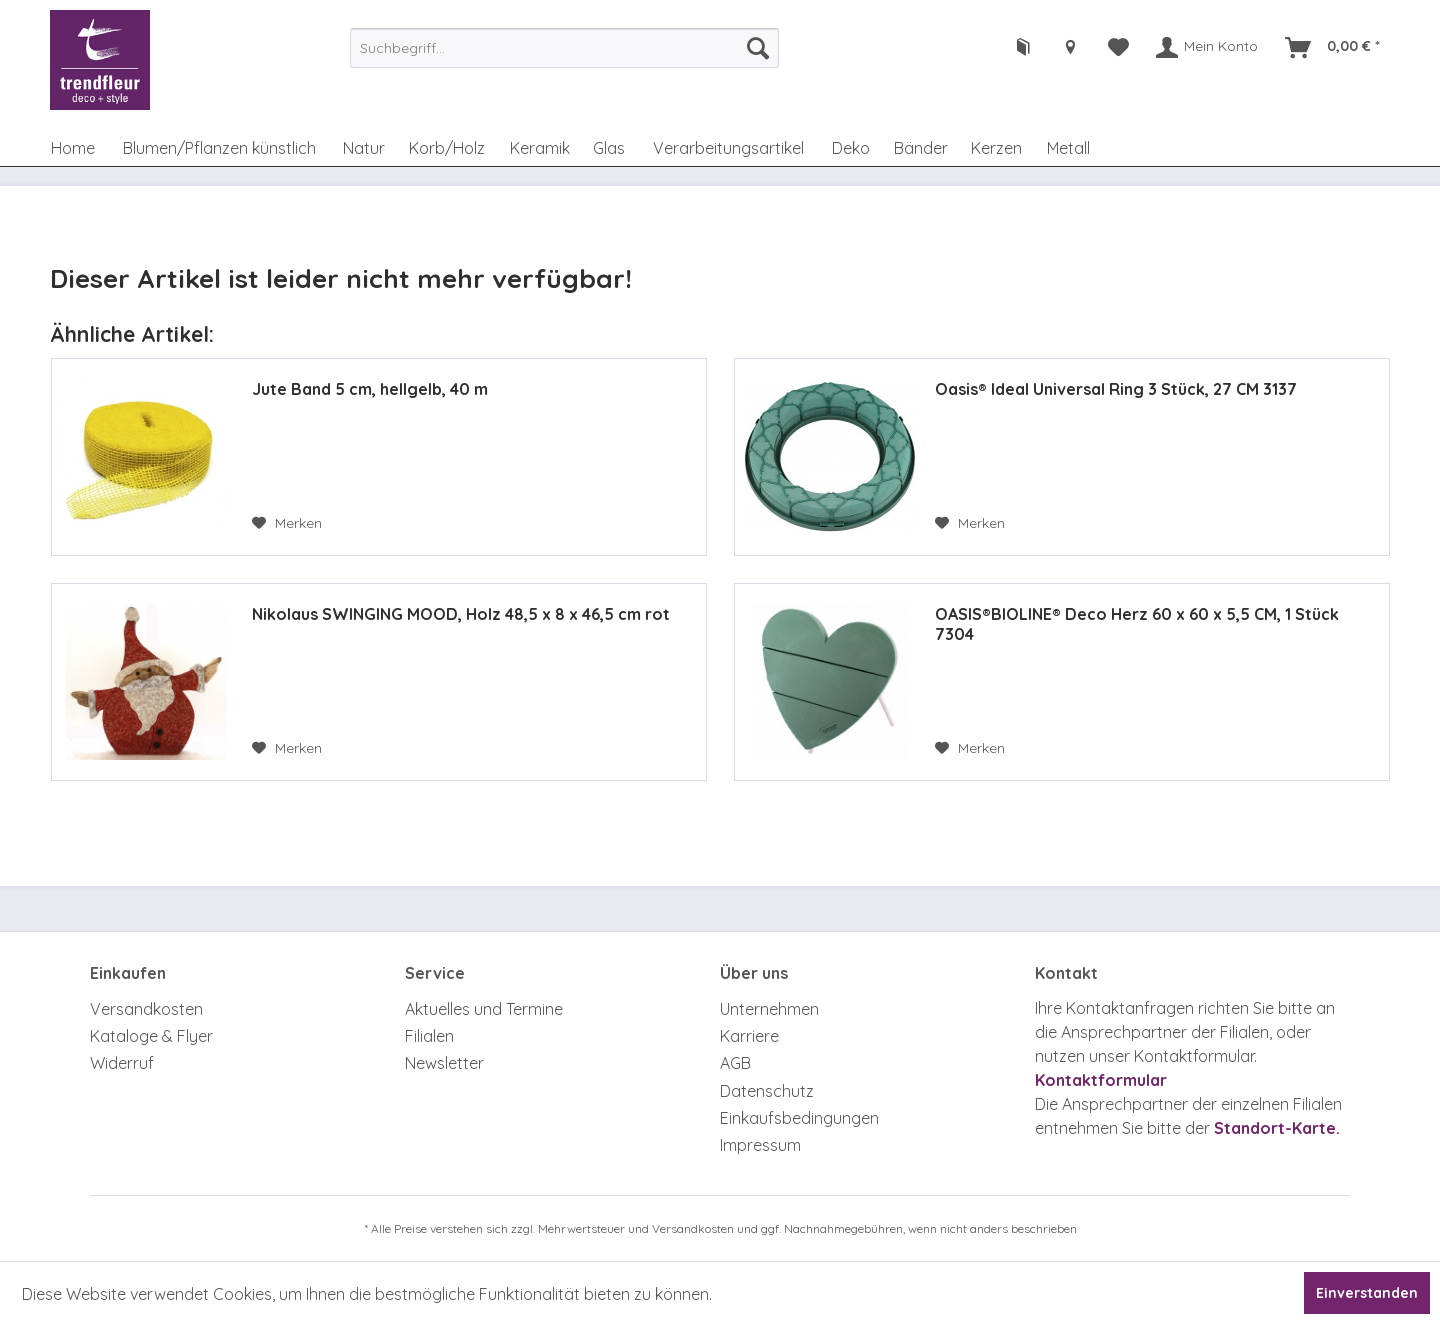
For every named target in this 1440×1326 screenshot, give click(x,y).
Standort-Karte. (1277, 1128)
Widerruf (122, 1063)
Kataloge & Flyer (151, 1036)
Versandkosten (146, 1009)
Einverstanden (1367, 1293)
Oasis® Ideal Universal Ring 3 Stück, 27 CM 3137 (1116, 389)
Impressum (760, 1145)
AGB (735, 1063)
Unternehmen (769, 1009)
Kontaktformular (1101, 1080)
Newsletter (444, 1063)
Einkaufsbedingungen (799, 1118)
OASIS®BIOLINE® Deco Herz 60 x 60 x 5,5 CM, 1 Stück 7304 (1137, 624)
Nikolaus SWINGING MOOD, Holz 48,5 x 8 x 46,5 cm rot (461, 614)
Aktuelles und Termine (484, 1009)
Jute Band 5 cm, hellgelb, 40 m (370, 389)
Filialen (429, 1036)
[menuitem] (564, 48)
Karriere (749, 1036)
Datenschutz (767, 1091)
